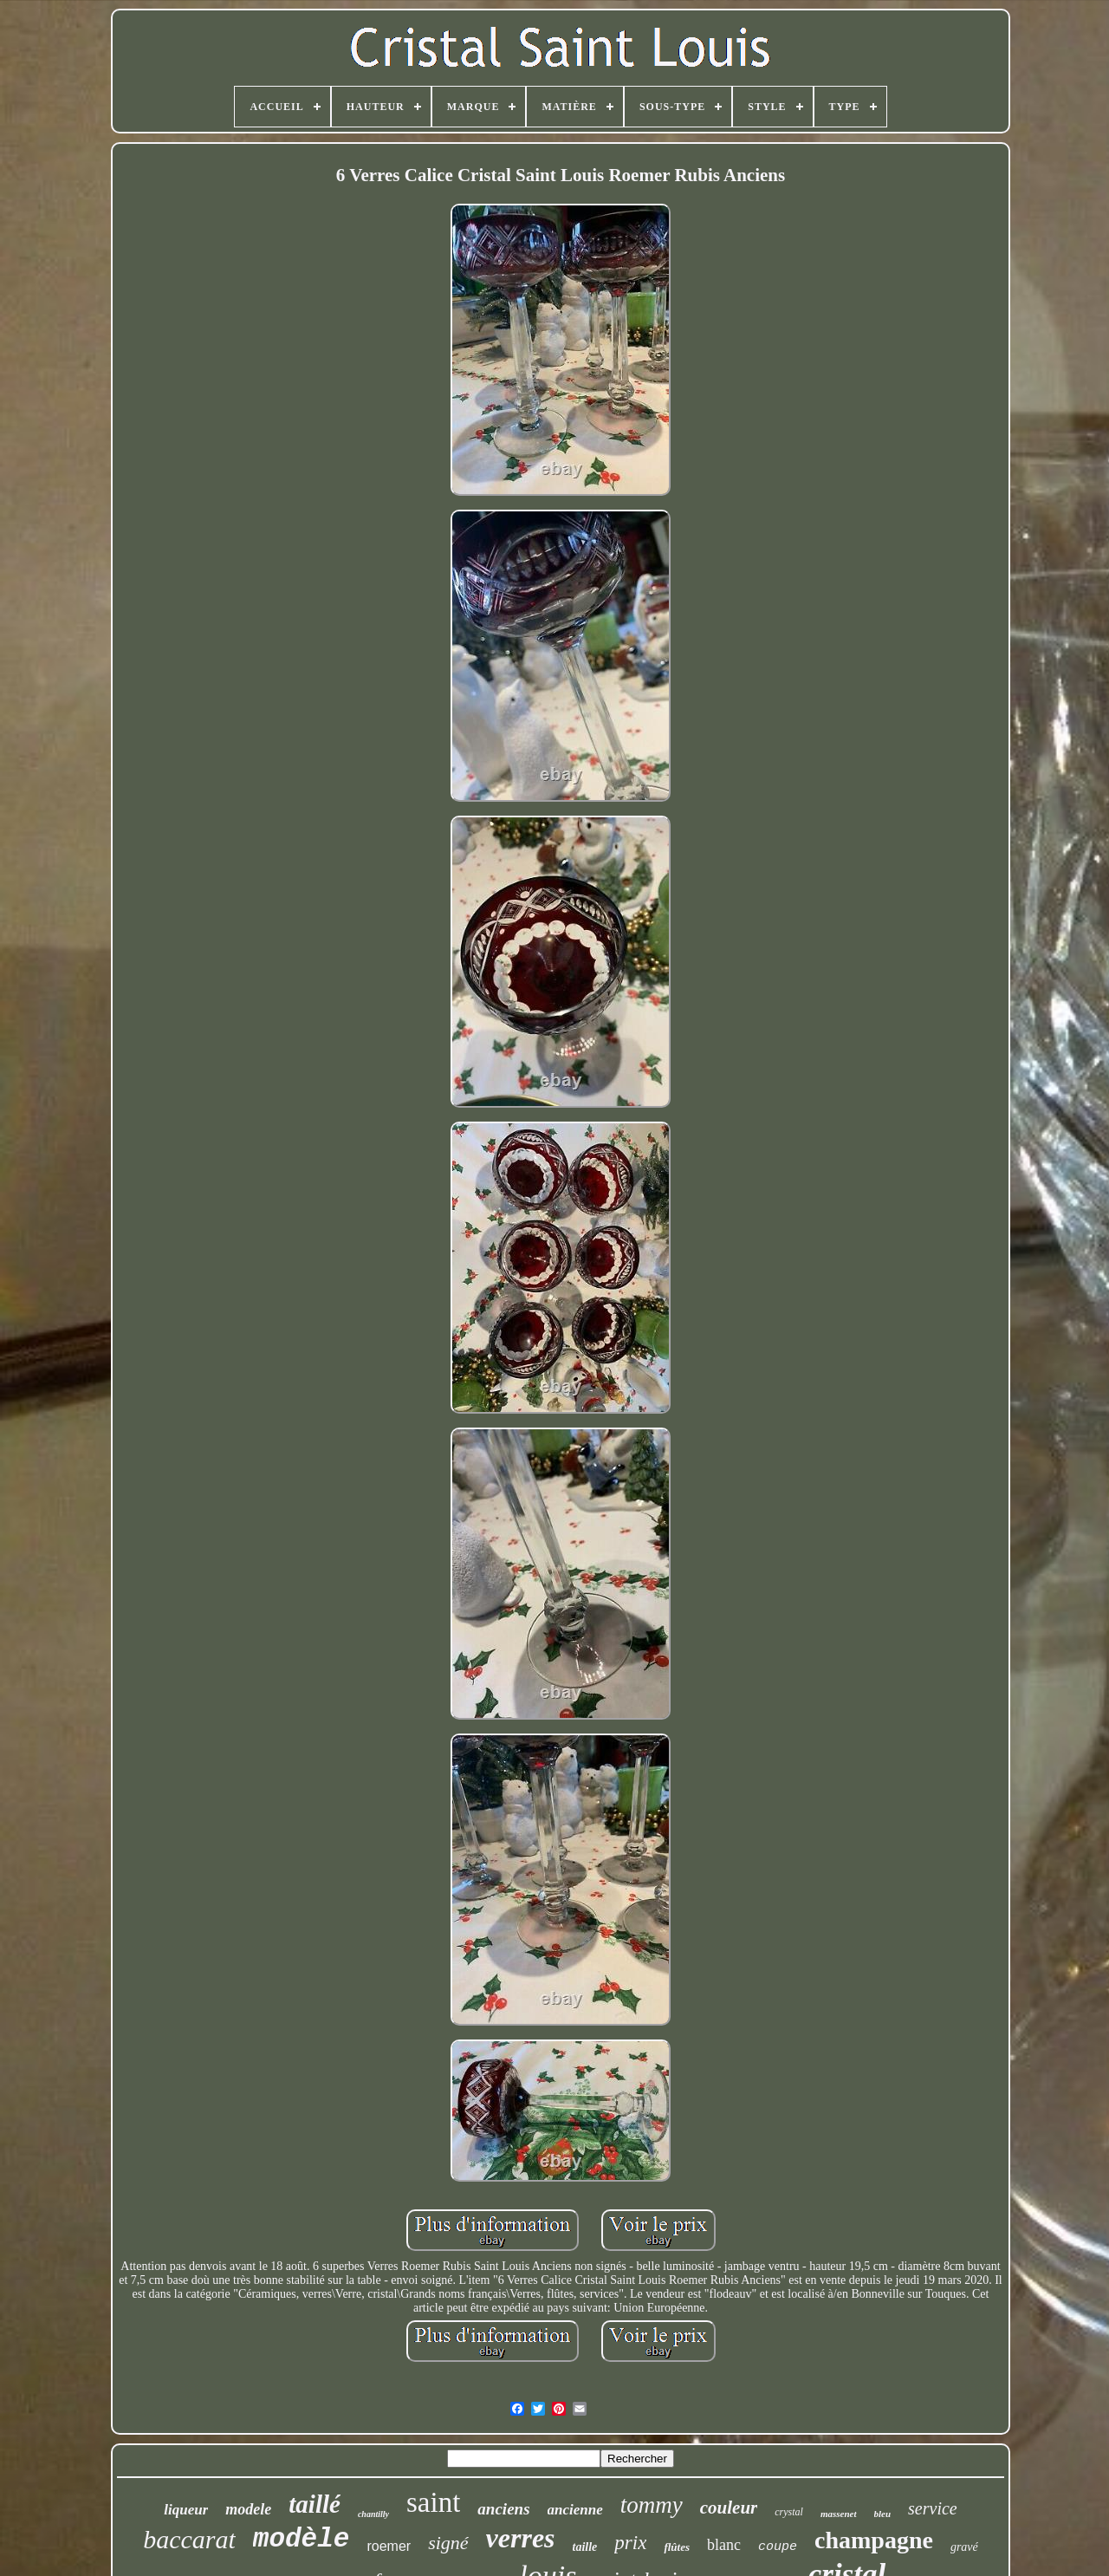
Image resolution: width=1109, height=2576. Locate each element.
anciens (503, 2509)
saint (433, 2502)
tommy (651, 2505)
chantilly (373, 2514)
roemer (388, 2546)
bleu (883, 2513)
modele (248, 2509)
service (932, 2508)
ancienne (575, 2509)
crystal (789, 2512)
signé (448, 2542)
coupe (777, 2547)
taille (585, 2546)
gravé (964, 2546)
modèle (301, 2539)
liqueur (186, 2509)
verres (520, 2537)
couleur (729, 2507)
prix (630, 2542)
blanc (724, 2544)
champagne (873, 2540)
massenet (838, 2513)
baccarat (189, 2539)
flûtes (677, 2546)
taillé (314, 2504)
